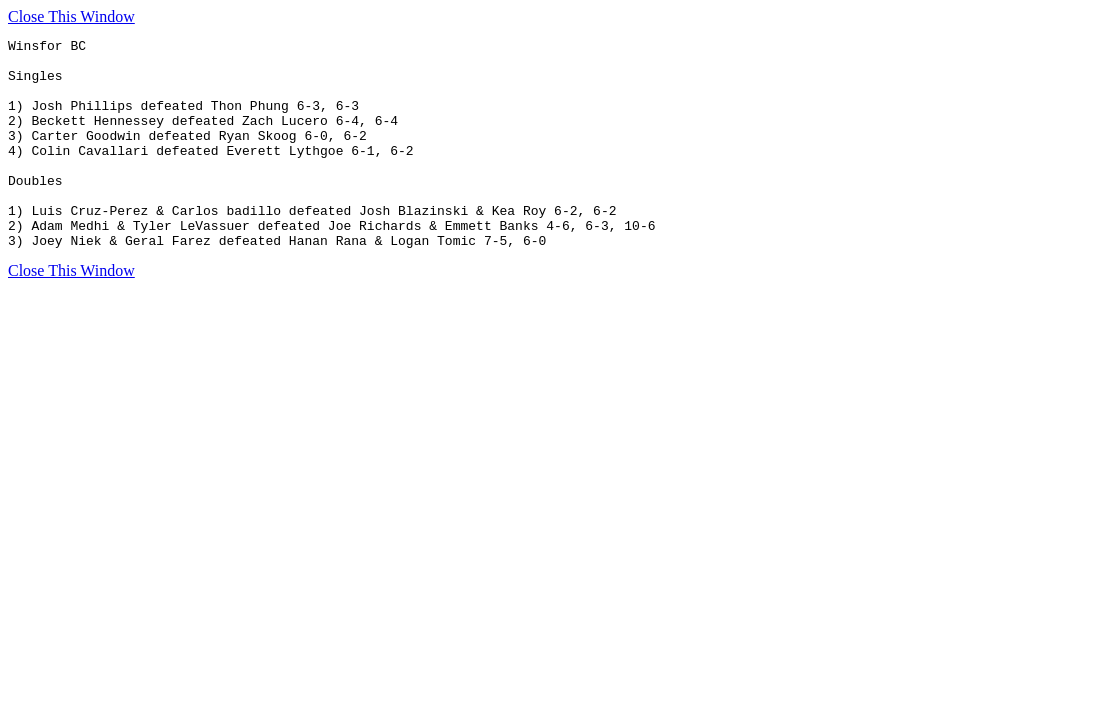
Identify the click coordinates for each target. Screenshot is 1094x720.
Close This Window (71, 16)
